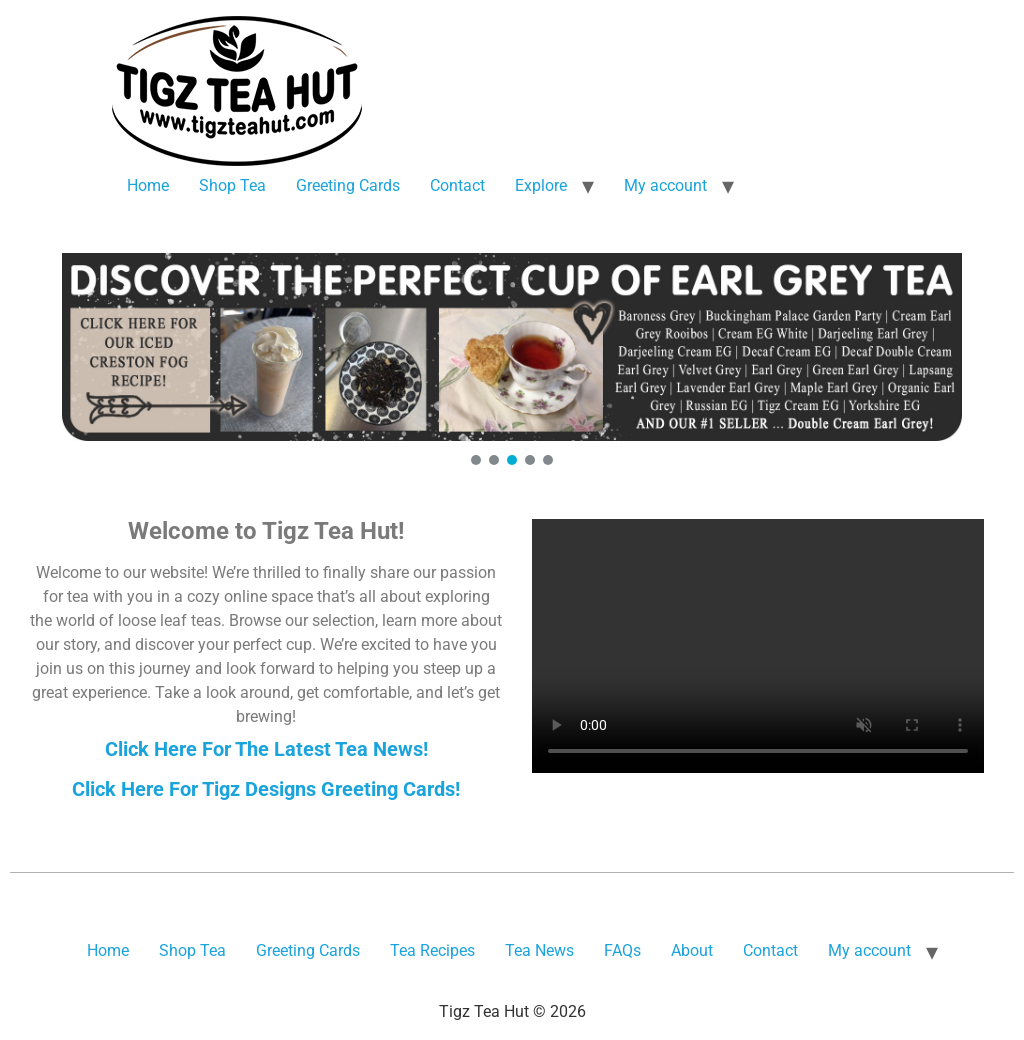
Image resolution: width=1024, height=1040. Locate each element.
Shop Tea (232, 185)
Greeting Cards (348, 185)
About (692, 950)
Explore (541, 185)
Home (148, 185)
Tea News (539, 950)
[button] (512, 347)
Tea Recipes (432, 950)
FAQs (622, 950)
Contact (457, 185)
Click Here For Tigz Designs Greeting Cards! (266, 789)
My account (665, 185)
